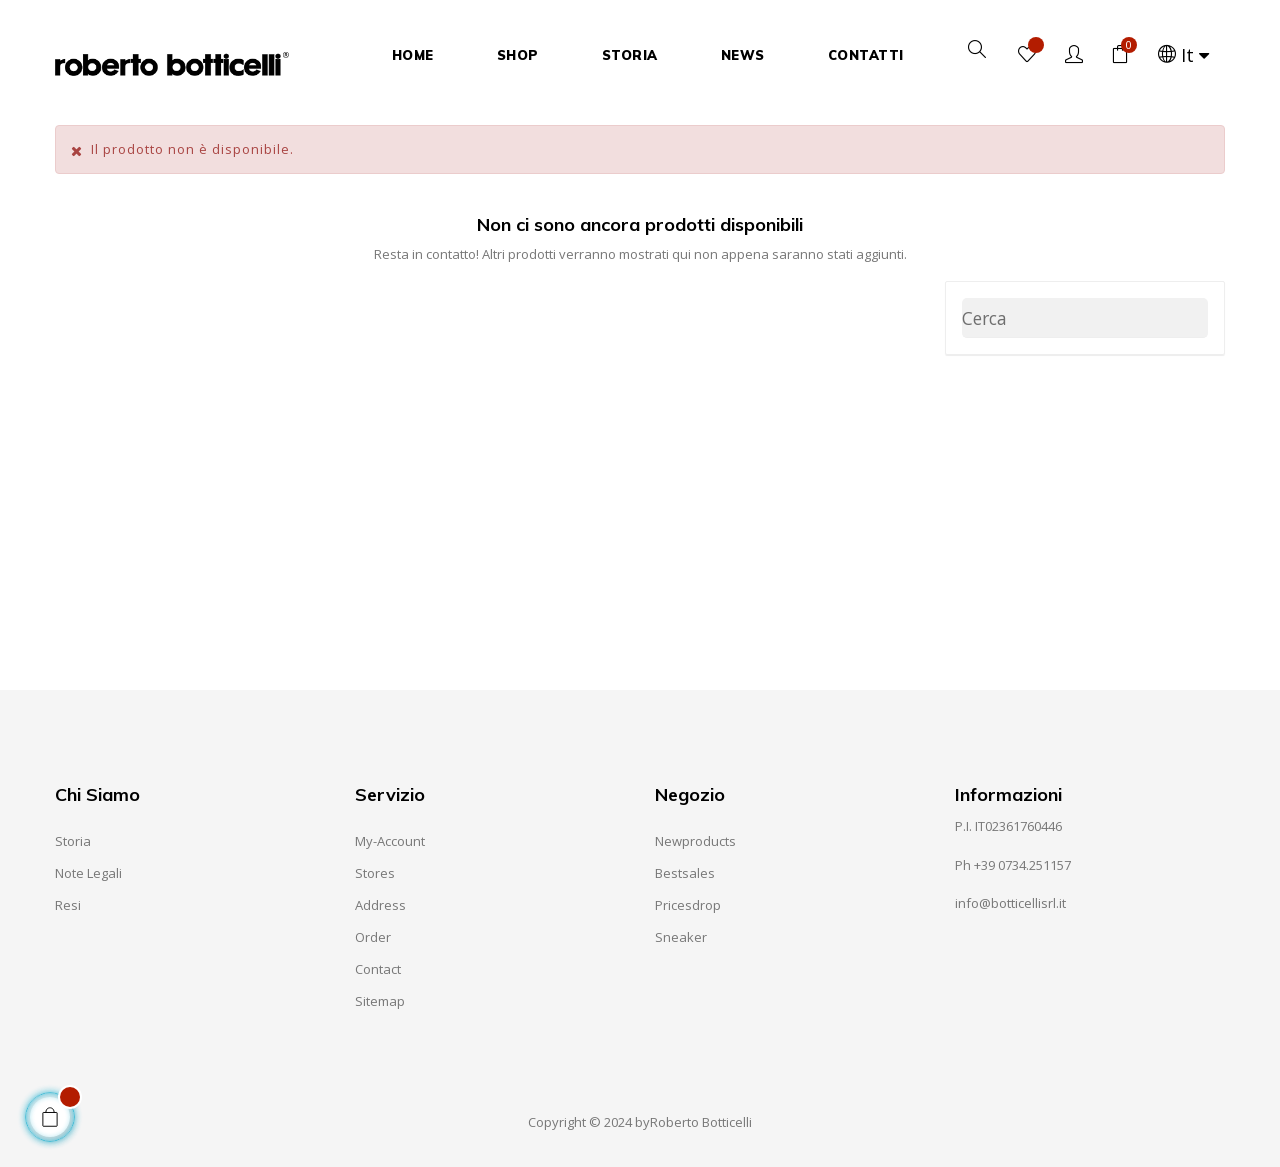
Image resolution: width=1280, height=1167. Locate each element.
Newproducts (695, 841)
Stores (375, 873)
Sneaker (681, 937)
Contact (378, 969)
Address (380, 905)
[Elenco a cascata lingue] (1184, 55)
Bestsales (685, 873)
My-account (390, 841)
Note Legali (88, 873)
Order (373, 937)
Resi (68, 905)
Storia (73, 841)
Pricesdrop (688, 905)
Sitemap (380, 1001)
